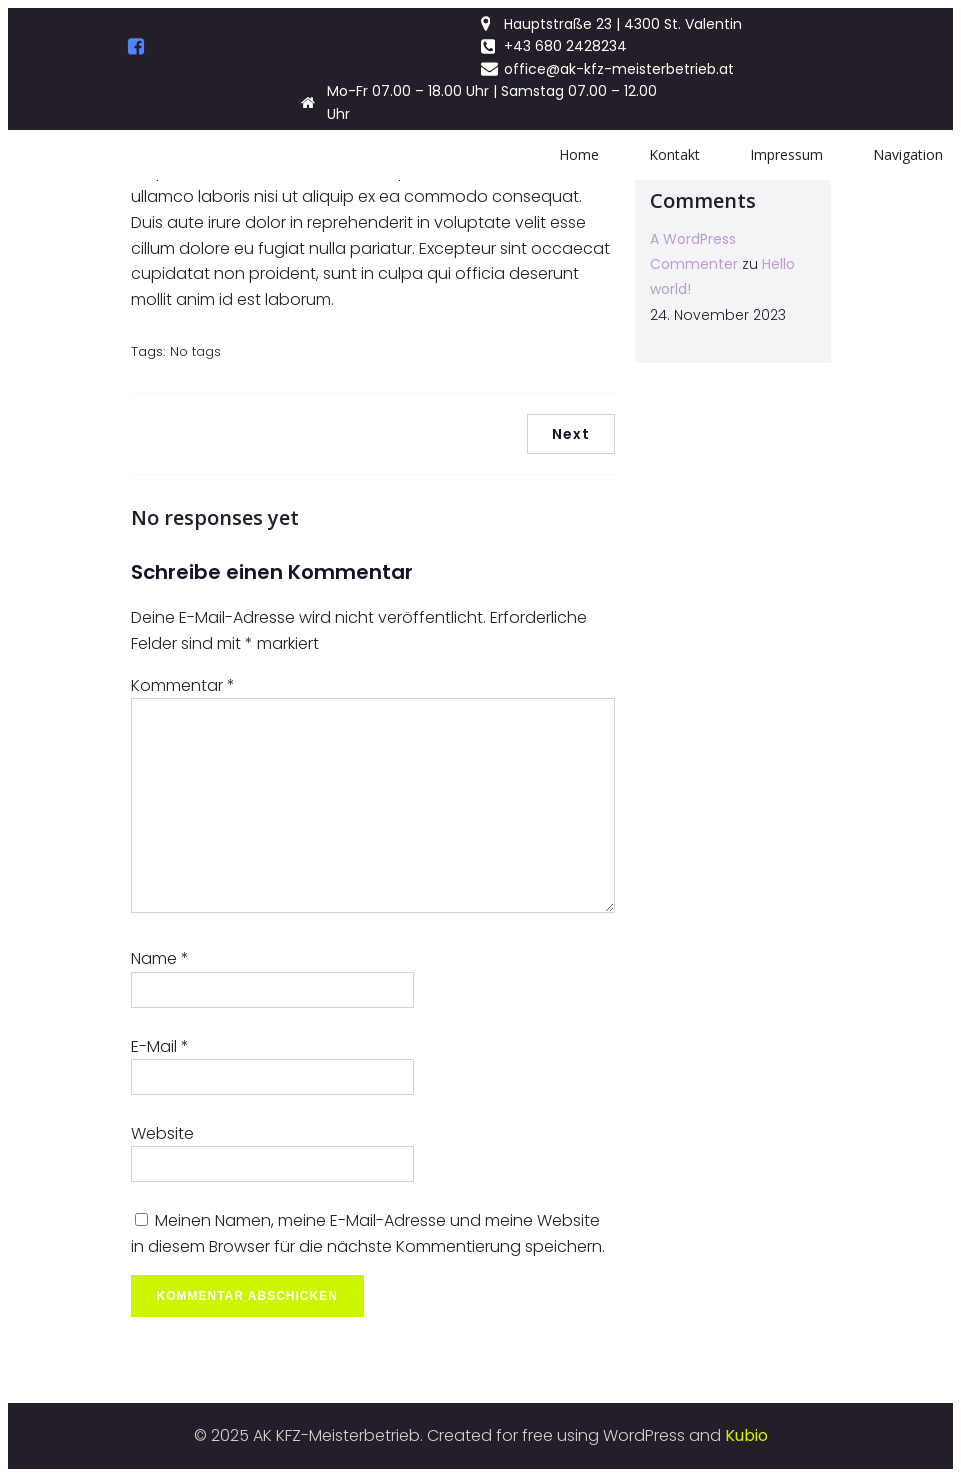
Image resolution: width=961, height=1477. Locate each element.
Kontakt (674, 154)
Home (579, 154)
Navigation (908, 154)
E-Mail (160, 1046)
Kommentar (183, 685)
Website (162, 1133)
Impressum (786, 154)
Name (160, 958)
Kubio (746, 1435)
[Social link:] (136, 47)
